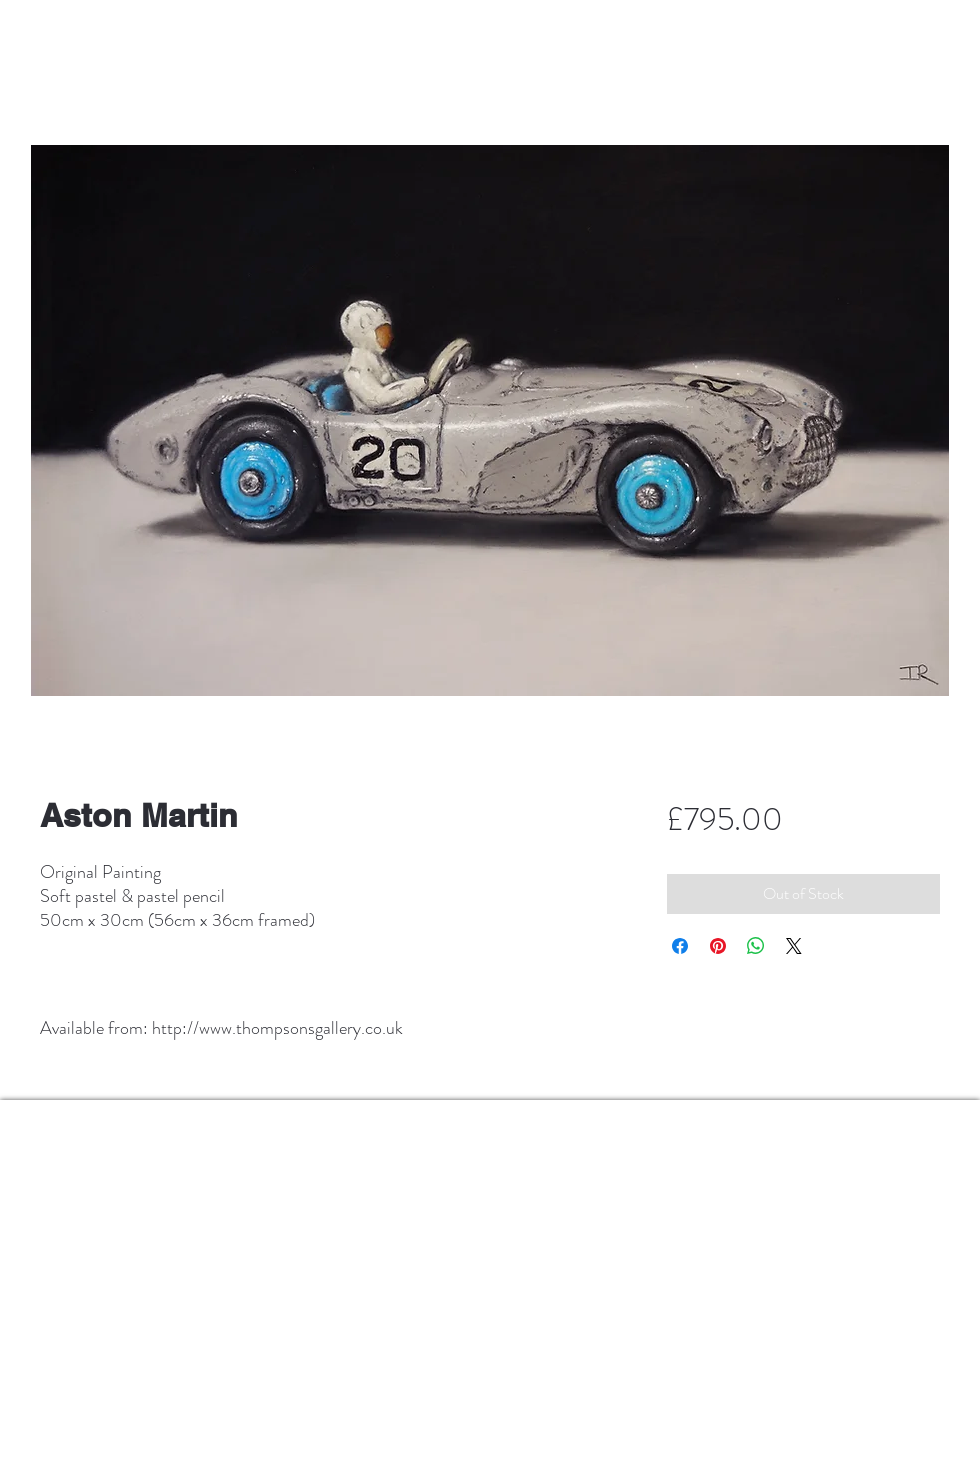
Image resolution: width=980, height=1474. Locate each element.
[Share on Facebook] (680, 946)
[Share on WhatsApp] (756, 946)
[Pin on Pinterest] (718, 946)
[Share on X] (794, 946)
